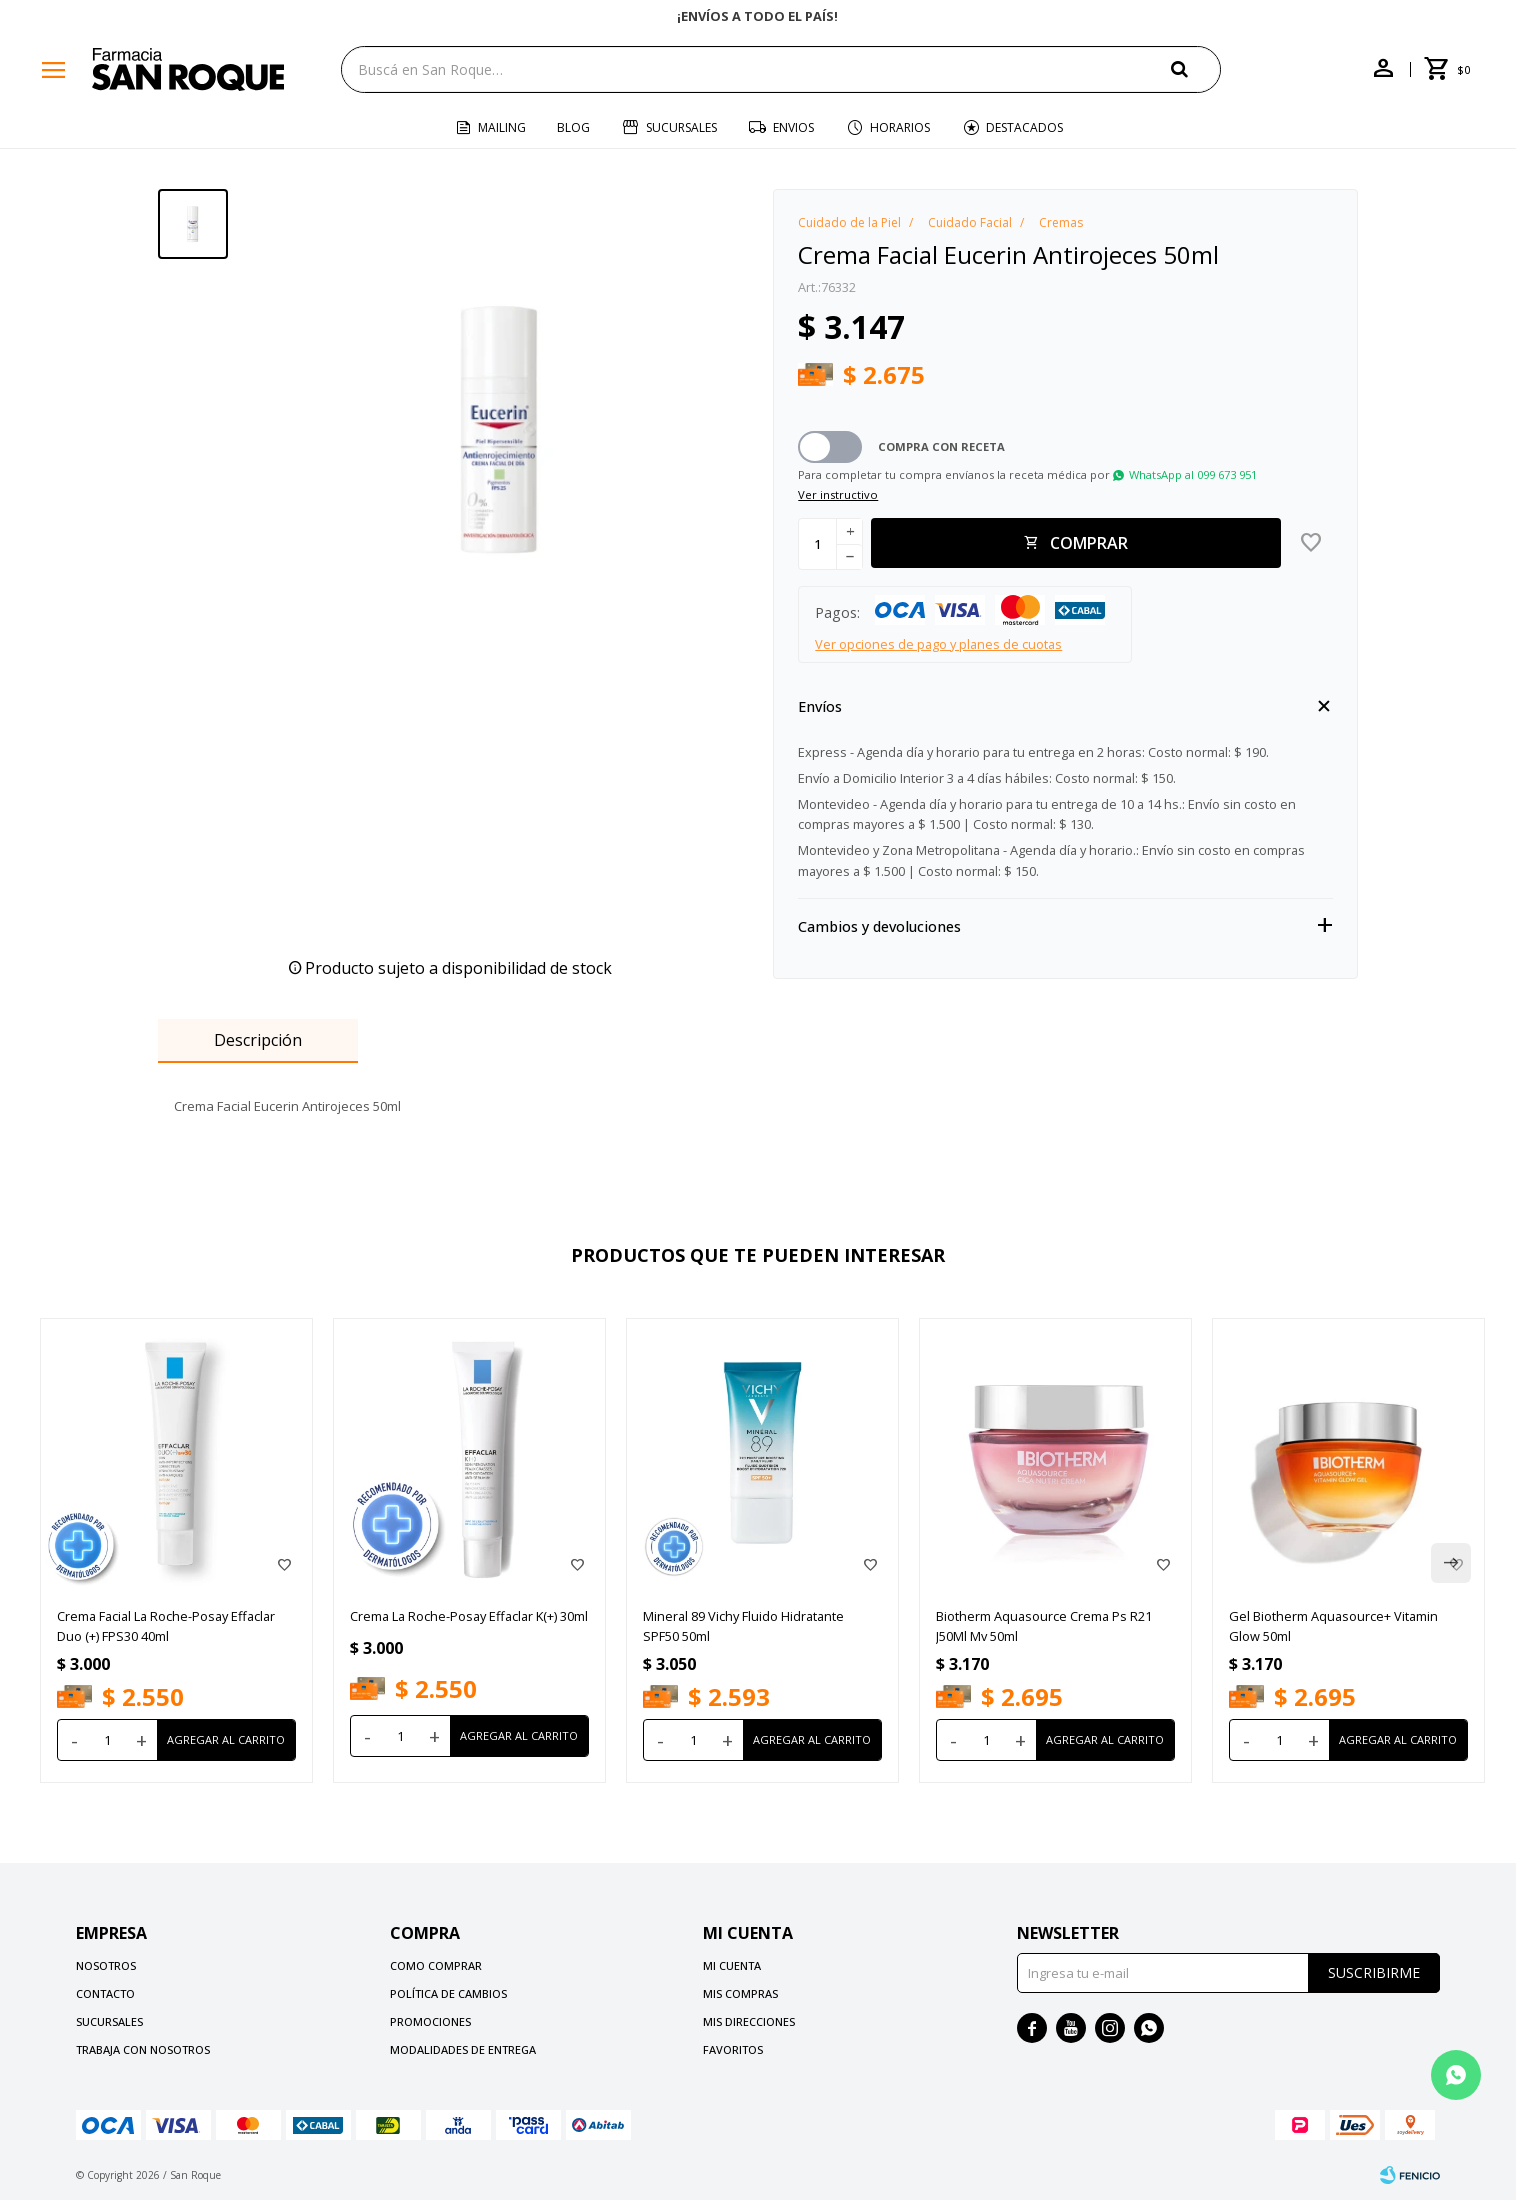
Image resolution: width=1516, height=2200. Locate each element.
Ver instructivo (838, 494)
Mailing (502, 127)
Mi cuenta (732, 1965)
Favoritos (733, 2049)
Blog (573, 127)
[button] (1196, 68)
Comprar (1089, 543)
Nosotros (106, 1965)
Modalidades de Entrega (463, 2049)
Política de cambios (448, 1993)
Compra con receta (941, 446)
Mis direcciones (749, 2021)
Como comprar (436, 1965)
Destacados (1024, 127)
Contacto (105, 1993)
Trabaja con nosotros (143, 2049)
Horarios (900, 127)
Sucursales (681, 127)
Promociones (430, 2021)
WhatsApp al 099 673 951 (1193, 474)
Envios (793, 127)
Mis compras (740, 1993)
